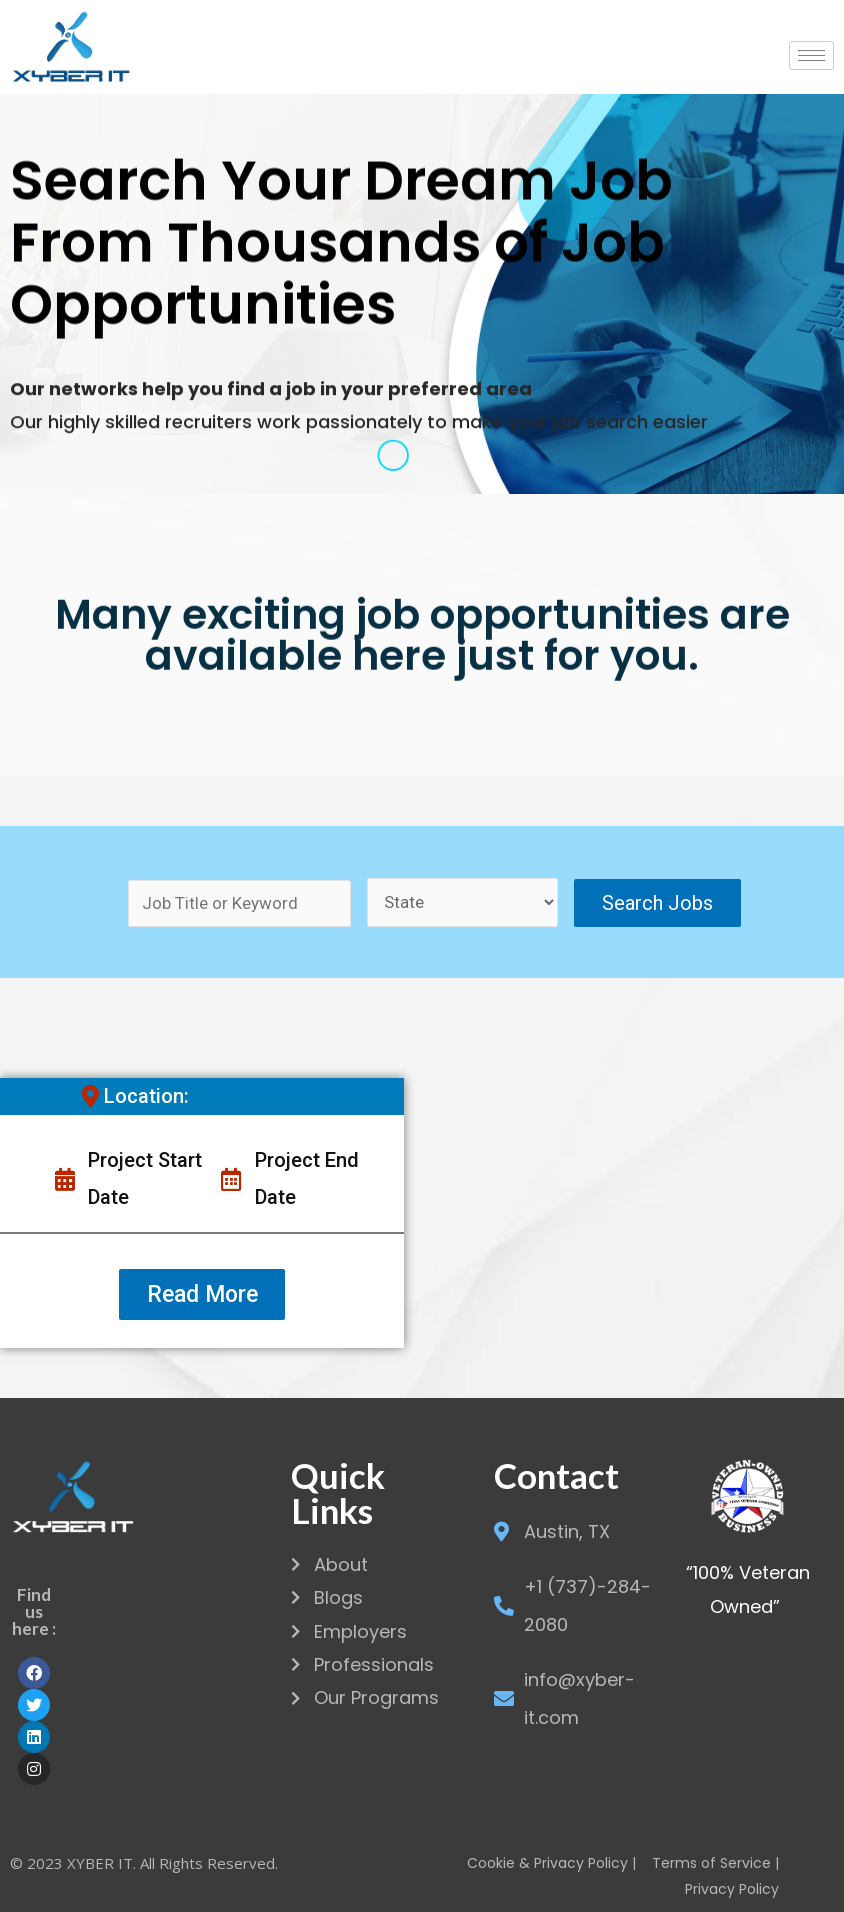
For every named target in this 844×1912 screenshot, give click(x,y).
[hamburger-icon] (811, 55)
